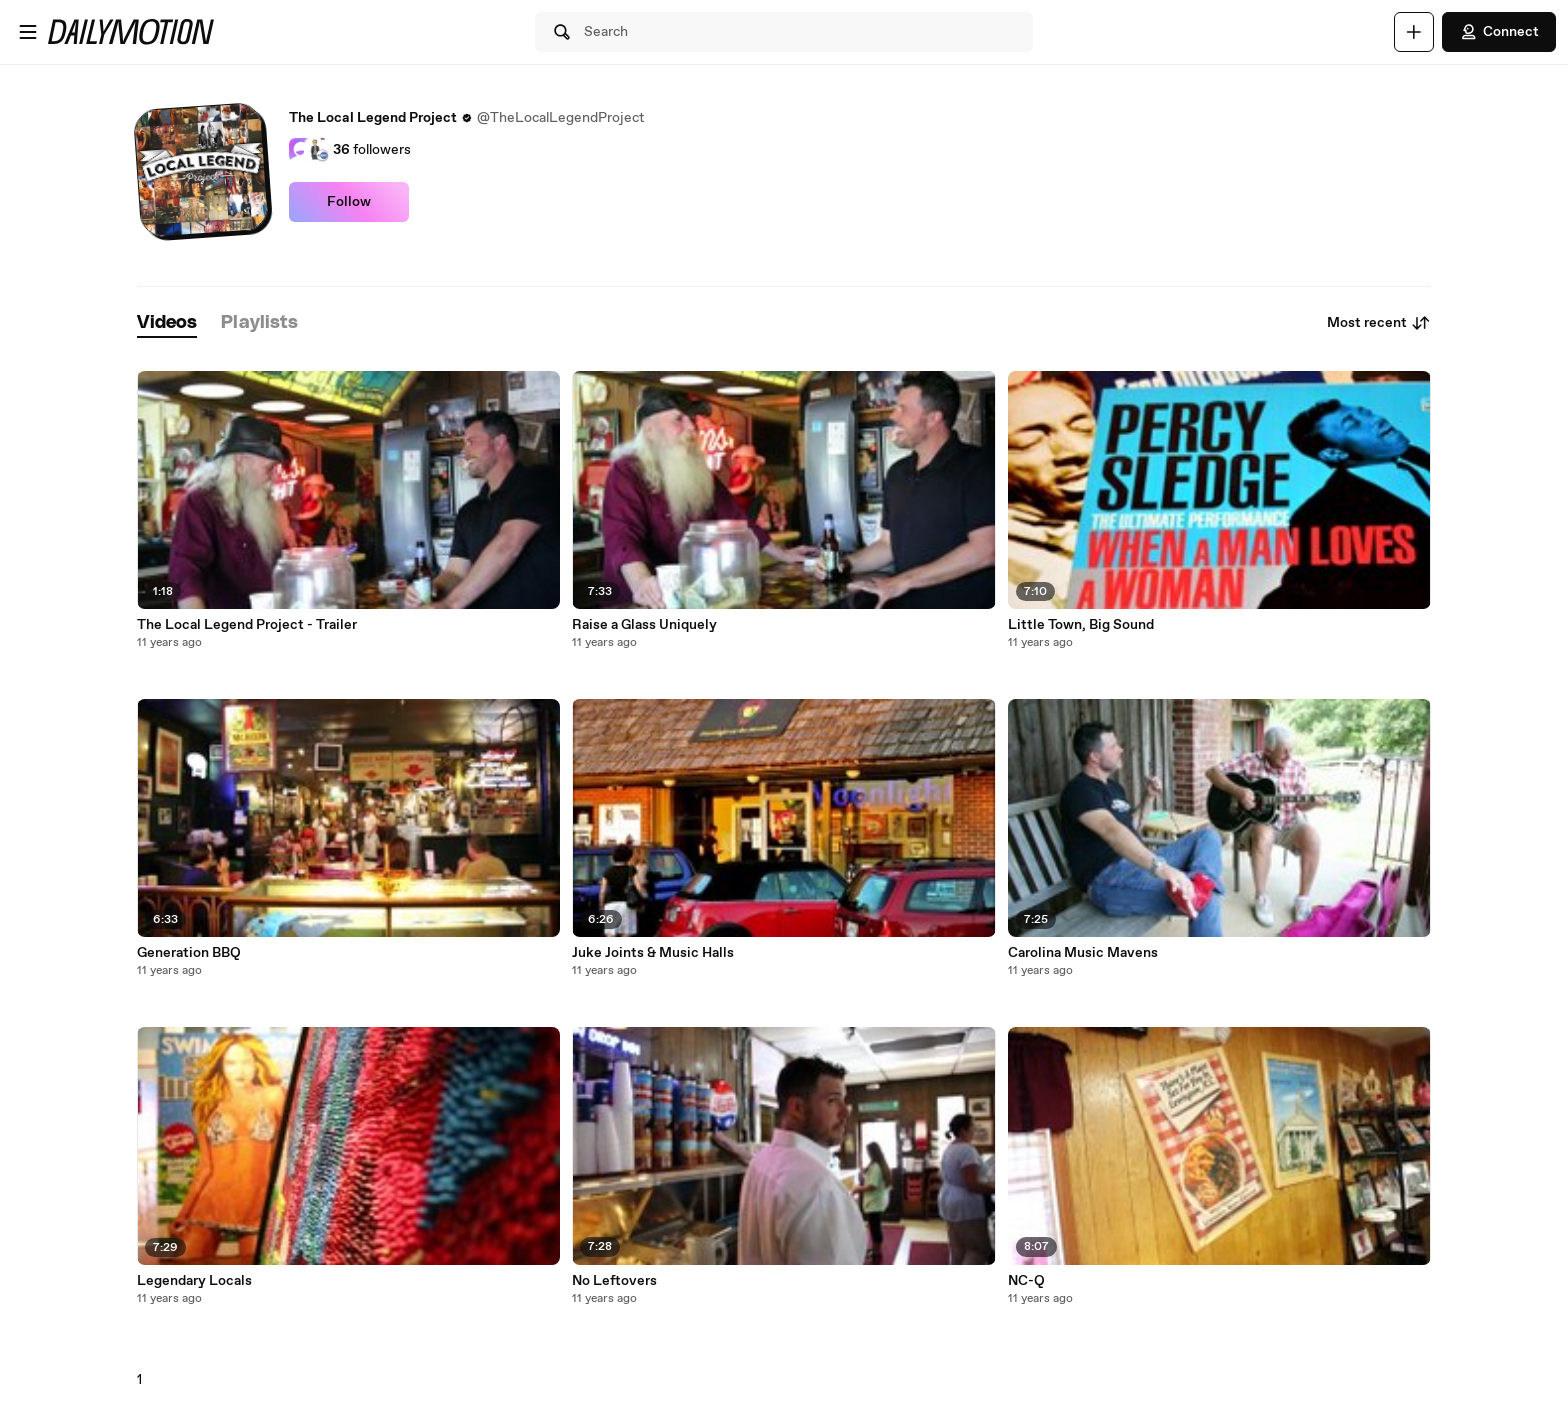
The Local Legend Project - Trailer (247, 625)
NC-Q (1026, 1281)
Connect (1499, 32)
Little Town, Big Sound (1081, 625)
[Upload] (1414, 32)
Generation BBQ (189, 953)
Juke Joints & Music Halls (653, 953)
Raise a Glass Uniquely (644, 625)
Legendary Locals (194, 1281)
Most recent (1379, 323)
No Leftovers (614, 1281)
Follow (349, 202)
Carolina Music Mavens (1083, 953)
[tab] (167, 323)
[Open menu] (28, 32)
